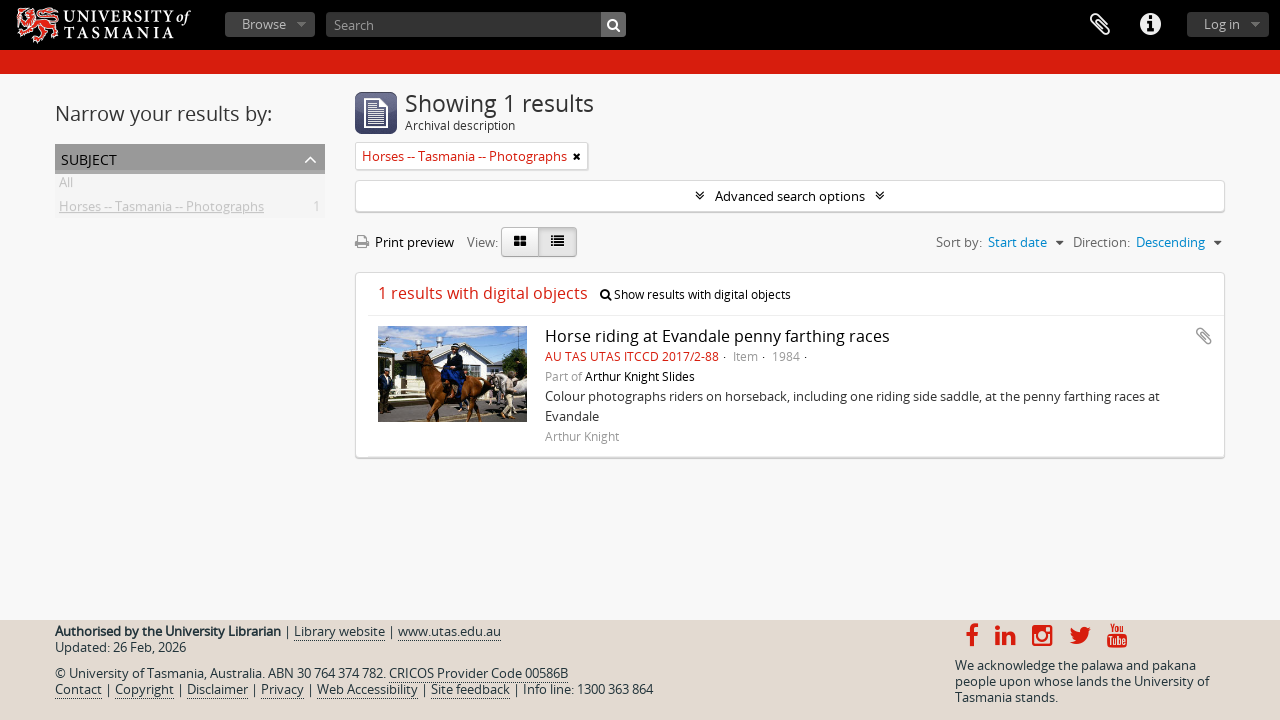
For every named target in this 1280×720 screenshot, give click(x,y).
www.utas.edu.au (449, 631)
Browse (264, 24)
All (66, 186)
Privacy (282, 689)
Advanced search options (790, 196)
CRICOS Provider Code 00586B (478, 673)
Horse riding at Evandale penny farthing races (717, 336)
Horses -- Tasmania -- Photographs (161, 210)
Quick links (1150, 25)
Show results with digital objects (695, 294)
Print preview (404, 242)
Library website (339, 631)
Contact (78, 689)
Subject (89, 157)
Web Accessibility (367, 689)
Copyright (144, 689)
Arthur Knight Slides (640, 376)
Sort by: (959, 242)
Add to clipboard (1204, 336)
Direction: (1101, 242)
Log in (1222, 24)
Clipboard (1100, 25)
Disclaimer (217, 689)
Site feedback (470, 689)
